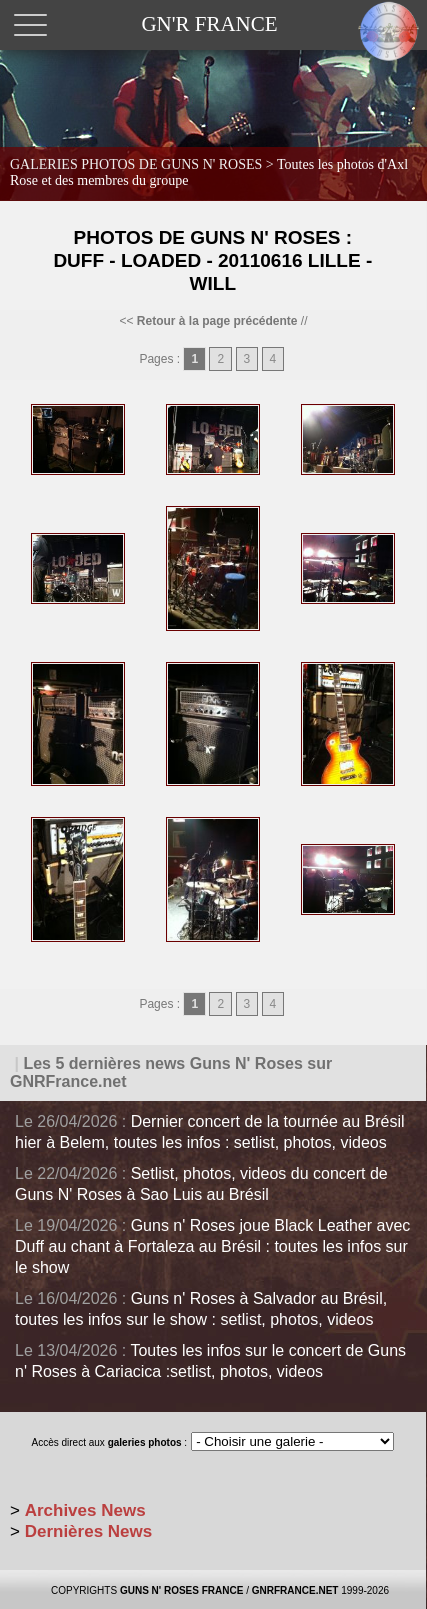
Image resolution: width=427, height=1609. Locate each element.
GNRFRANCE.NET (295, 1590)
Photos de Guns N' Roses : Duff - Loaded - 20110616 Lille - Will (212, 260)
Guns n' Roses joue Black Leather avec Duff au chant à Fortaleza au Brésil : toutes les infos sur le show (212, 1246)
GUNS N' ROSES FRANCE (182, 1590)
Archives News (85, 1510)
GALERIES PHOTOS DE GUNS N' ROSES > (209, 172)
